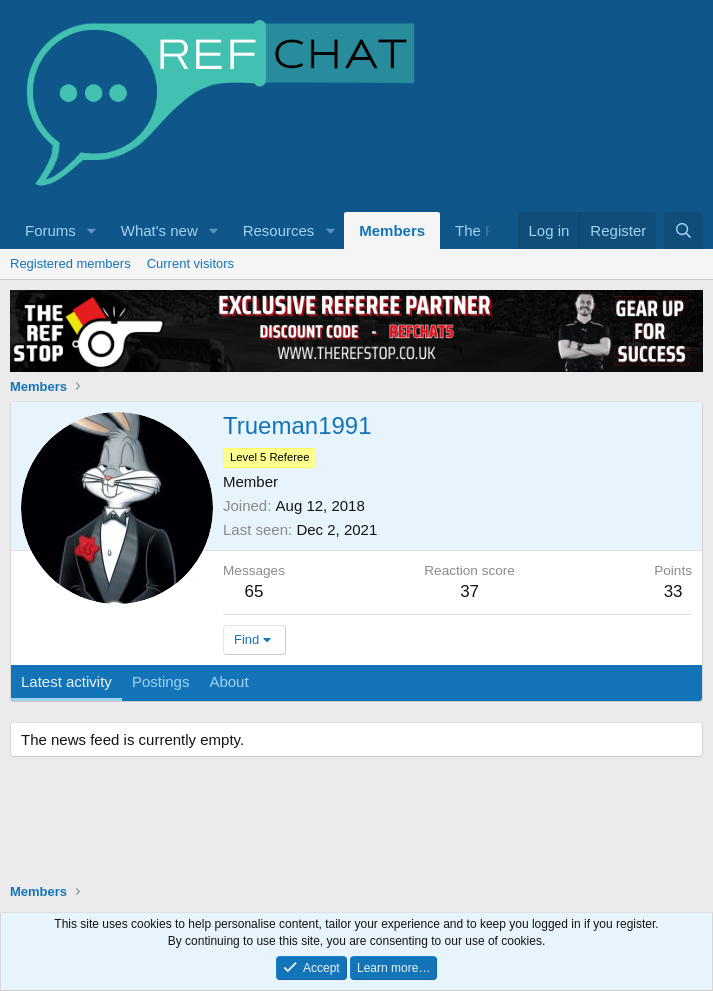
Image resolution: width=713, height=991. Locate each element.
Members (392, 230)
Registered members (70, 263)
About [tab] (228, 681)
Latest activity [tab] (66, 681)
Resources (279, 230)
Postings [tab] (161, 681)
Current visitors (190, 263)
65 (254, 591)
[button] (92, 230)
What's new (159, 230)
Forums (50, 230)
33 (673, 591)
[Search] (683, 230)
